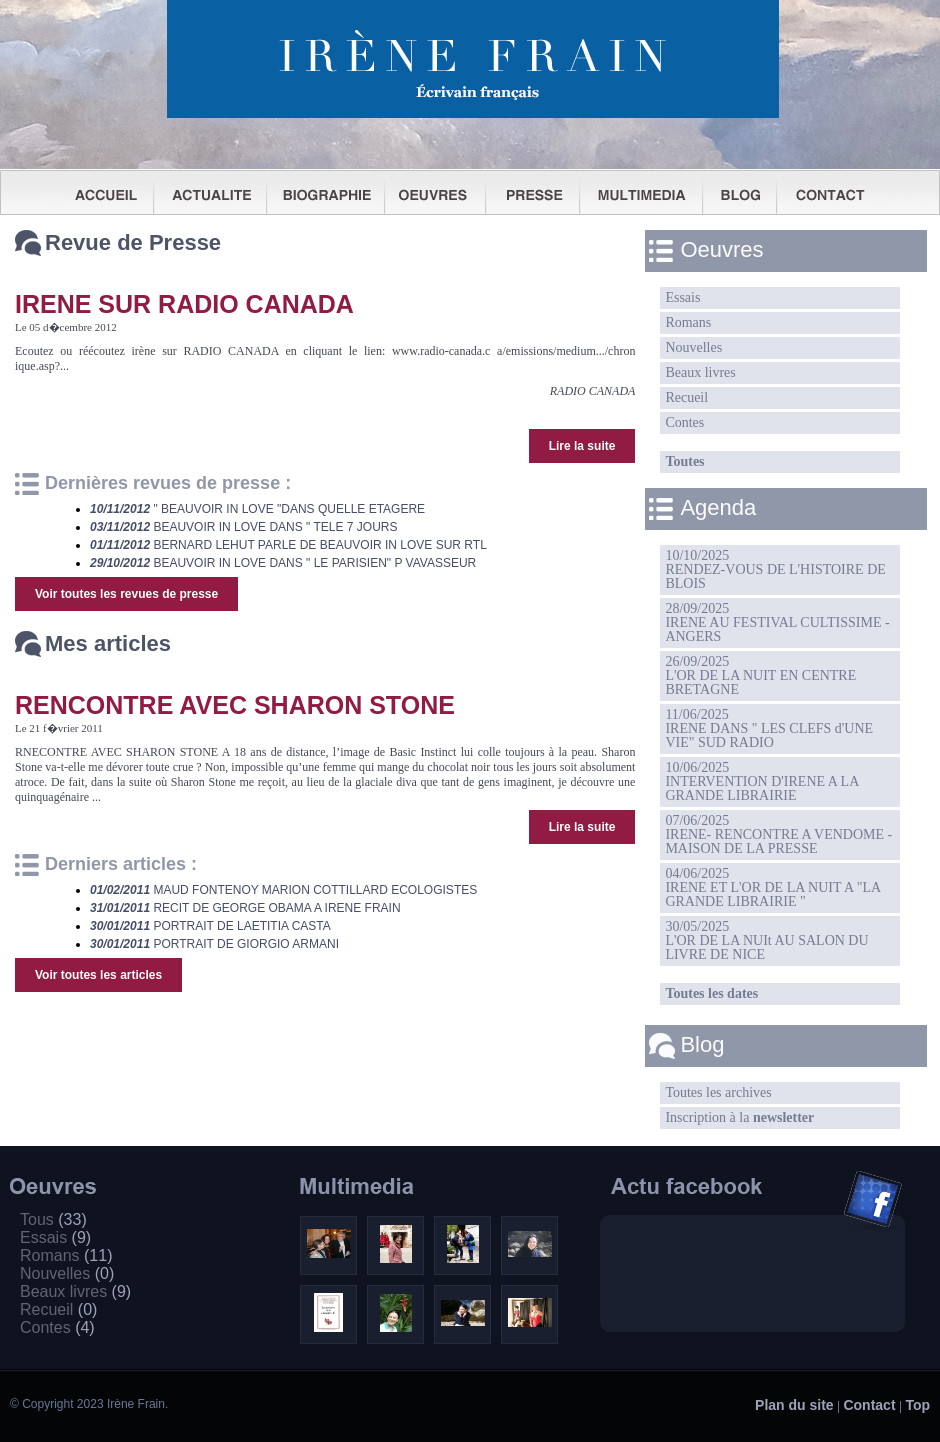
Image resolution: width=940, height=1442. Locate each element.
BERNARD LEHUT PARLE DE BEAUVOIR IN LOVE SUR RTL (288, 545)
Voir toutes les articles (98, 975)
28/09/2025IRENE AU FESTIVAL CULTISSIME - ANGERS (777, 622)
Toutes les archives (718, 1092)
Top (917, 1405)
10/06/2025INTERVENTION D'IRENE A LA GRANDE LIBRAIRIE (762, 781)
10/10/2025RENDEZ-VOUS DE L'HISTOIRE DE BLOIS (775, 569)
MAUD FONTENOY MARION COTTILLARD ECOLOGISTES (283, 890)
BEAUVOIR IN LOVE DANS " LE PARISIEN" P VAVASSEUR (283, 563)
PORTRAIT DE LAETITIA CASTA (210, 926)
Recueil (686, 397)
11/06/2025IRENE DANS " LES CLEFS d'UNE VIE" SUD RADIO (769, 728)
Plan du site (794, 1405)
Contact (869, 1405)
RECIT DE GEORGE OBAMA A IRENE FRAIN (245, 908)
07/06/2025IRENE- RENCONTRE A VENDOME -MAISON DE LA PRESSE (778, 834)
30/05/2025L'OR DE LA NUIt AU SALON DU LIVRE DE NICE (766, 940)
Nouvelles (693, 347)
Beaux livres (700, 372)
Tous (53, 1219)
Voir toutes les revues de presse (126, 594)
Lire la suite (582, 446)
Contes (684, 422)
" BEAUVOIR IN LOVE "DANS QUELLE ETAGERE (257, 509)
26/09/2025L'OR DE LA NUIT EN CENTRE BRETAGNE (760, 675)
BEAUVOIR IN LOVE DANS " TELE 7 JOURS (244, 527)
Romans (688, 322)
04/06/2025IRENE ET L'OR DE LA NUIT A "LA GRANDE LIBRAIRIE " (773, 887)
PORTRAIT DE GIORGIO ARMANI (214, 944)
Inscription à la (739, 1117)
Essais (682, 297)
